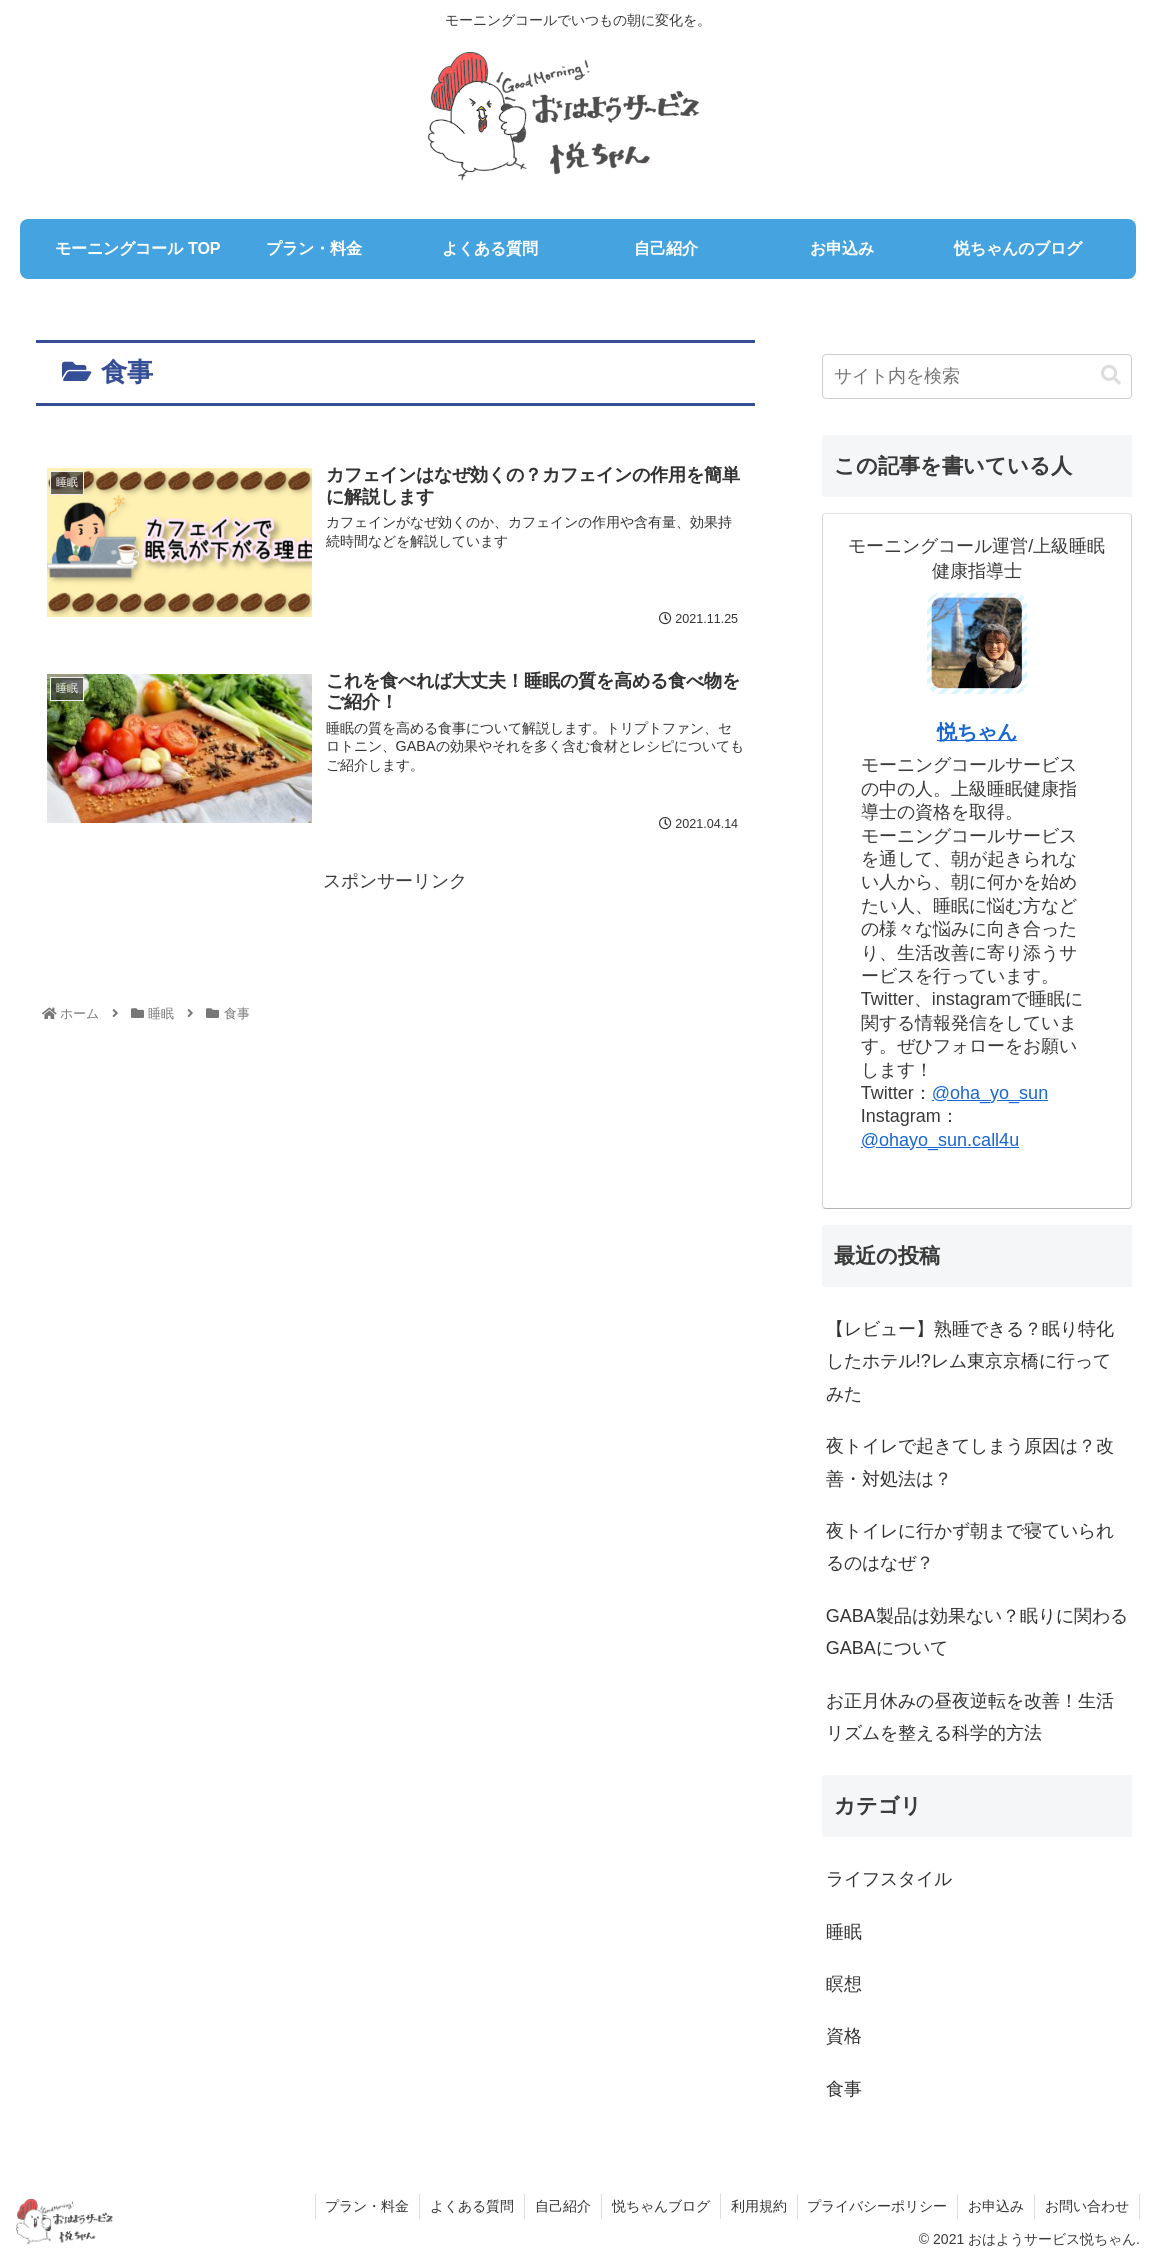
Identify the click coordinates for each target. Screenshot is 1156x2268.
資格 (844, 2036)
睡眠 (844, 1932)
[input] (977, 376)
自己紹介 (562, 2206)
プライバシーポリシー (877, 2206)
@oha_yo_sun (990, 1093)
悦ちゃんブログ (660, 2206)
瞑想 (844, 1984)
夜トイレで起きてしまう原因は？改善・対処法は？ (970, 1462)
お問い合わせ (1087, 2206)
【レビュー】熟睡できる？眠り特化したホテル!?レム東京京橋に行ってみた (970, 1361)
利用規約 (758, 2206)
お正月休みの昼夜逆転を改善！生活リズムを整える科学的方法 (970, 1717)
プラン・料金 (366, 2206)
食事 (844, 2089)
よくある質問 (471, 2206)
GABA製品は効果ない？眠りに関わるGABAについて (977, 1632)
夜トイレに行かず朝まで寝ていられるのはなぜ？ (970, 1547)
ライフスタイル (889, 1879)
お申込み (996, 2206)
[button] (1111, 375)
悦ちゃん (977, 732)
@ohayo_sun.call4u (940, 1140)
